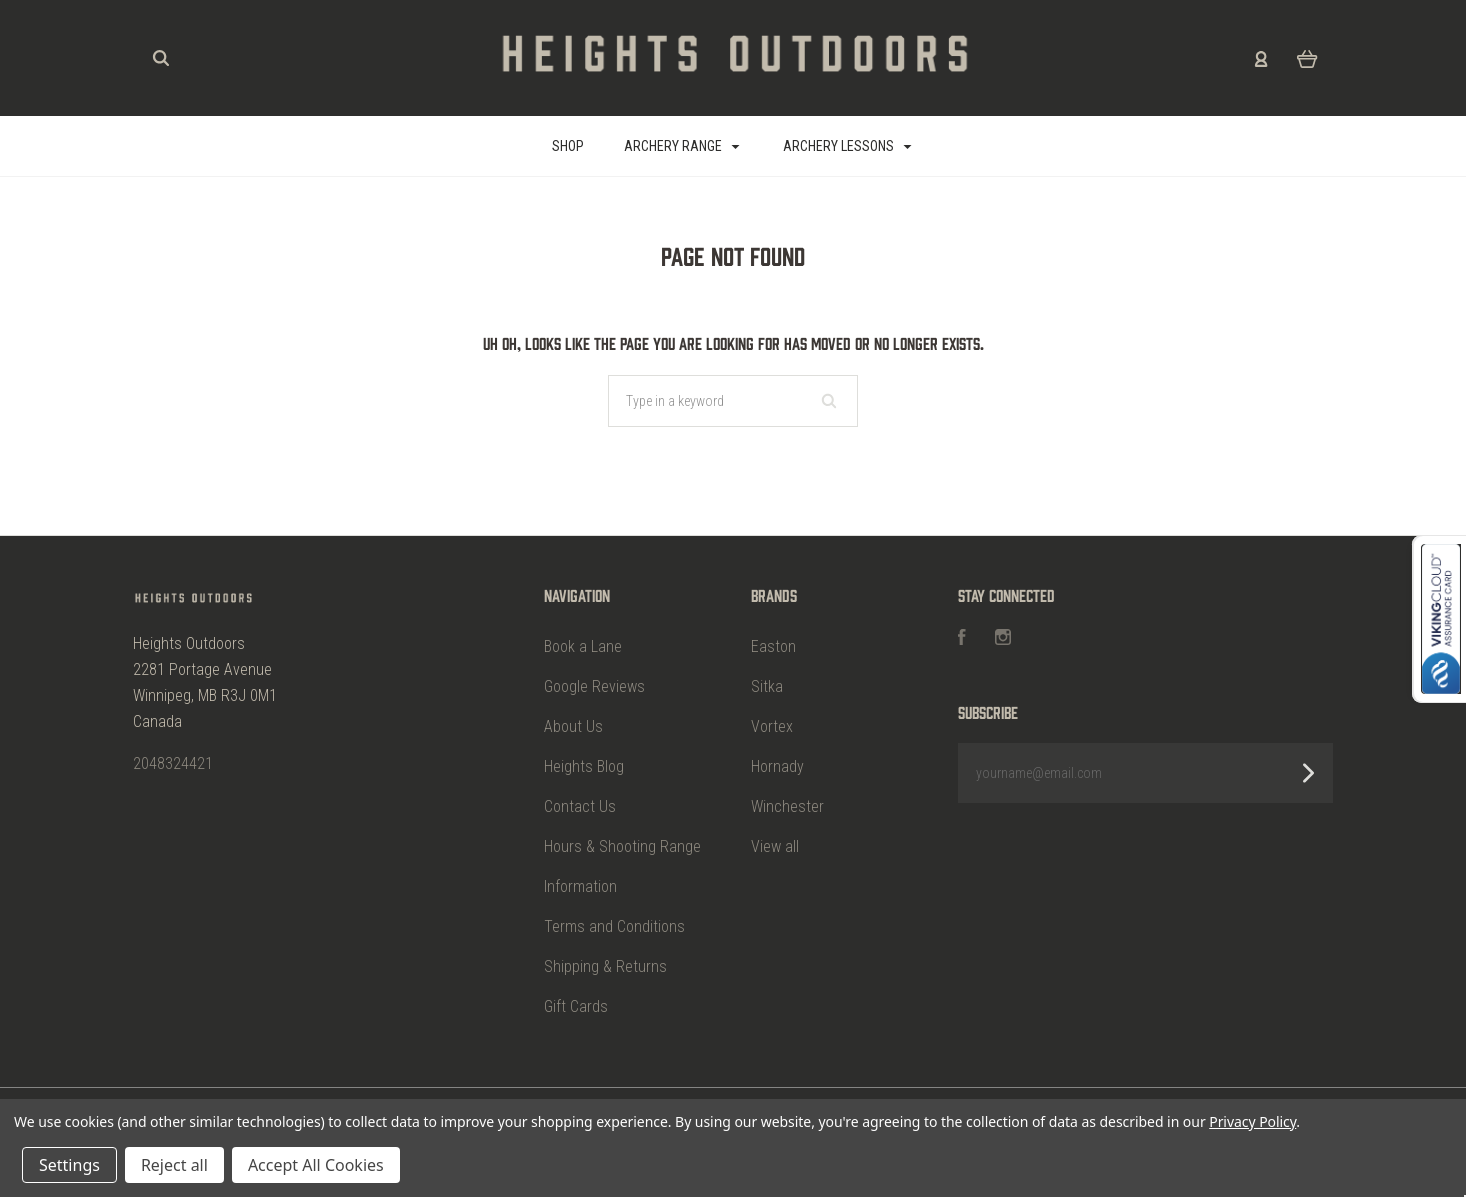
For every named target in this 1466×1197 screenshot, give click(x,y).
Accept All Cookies (316, 1165)
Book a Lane (583, 646)
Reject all (174, 1165)
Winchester (787, 806)
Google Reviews (594, 686)
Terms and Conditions (614, 926)
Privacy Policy (1252, 1121)
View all (775, 846)
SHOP (568, 146)
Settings (69, 1165)
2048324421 (173, 763)
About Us (573, 726)
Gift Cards (576, 1006)
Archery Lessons (847, 146)
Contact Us (580, 806)
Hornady (777, 766)
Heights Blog (584, 766)
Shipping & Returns (605, 966)
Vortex (772, 726)
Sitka (767, 686)
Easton (773, 646)
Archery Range (682, 146)
